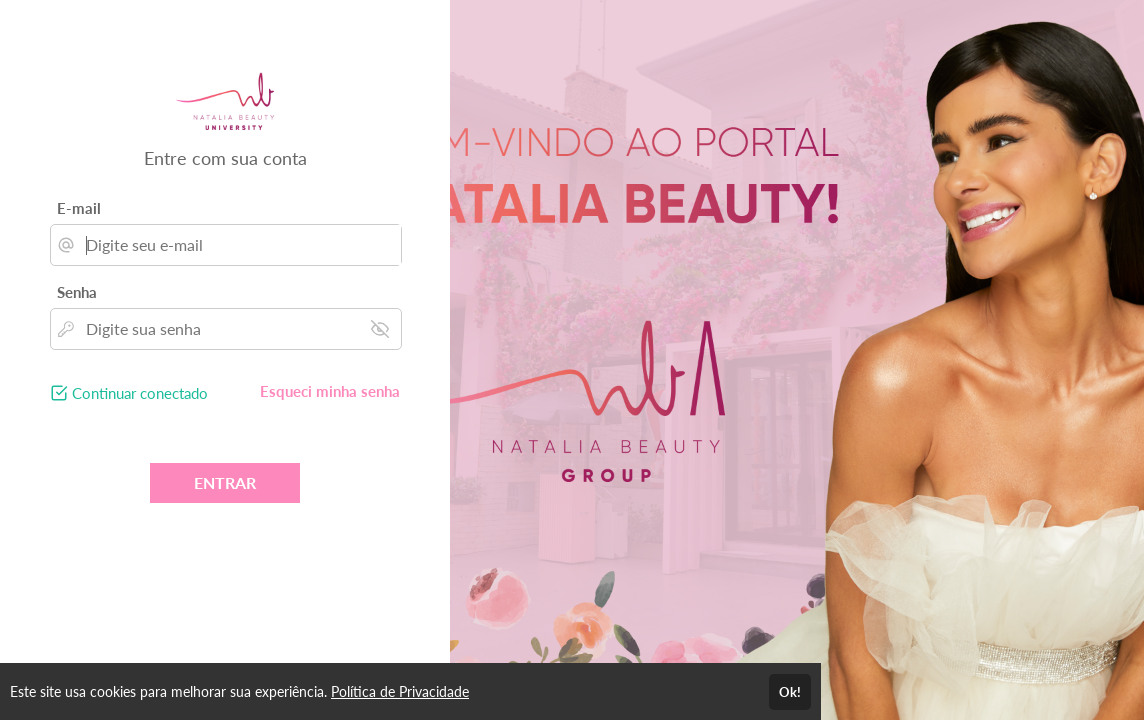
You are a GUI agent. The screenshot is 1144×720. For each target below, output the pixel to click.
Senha (77, 292)
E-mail (79, 208)
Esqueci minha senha (330, 391)
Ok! (790, 692)
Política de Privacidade (400, 691)
